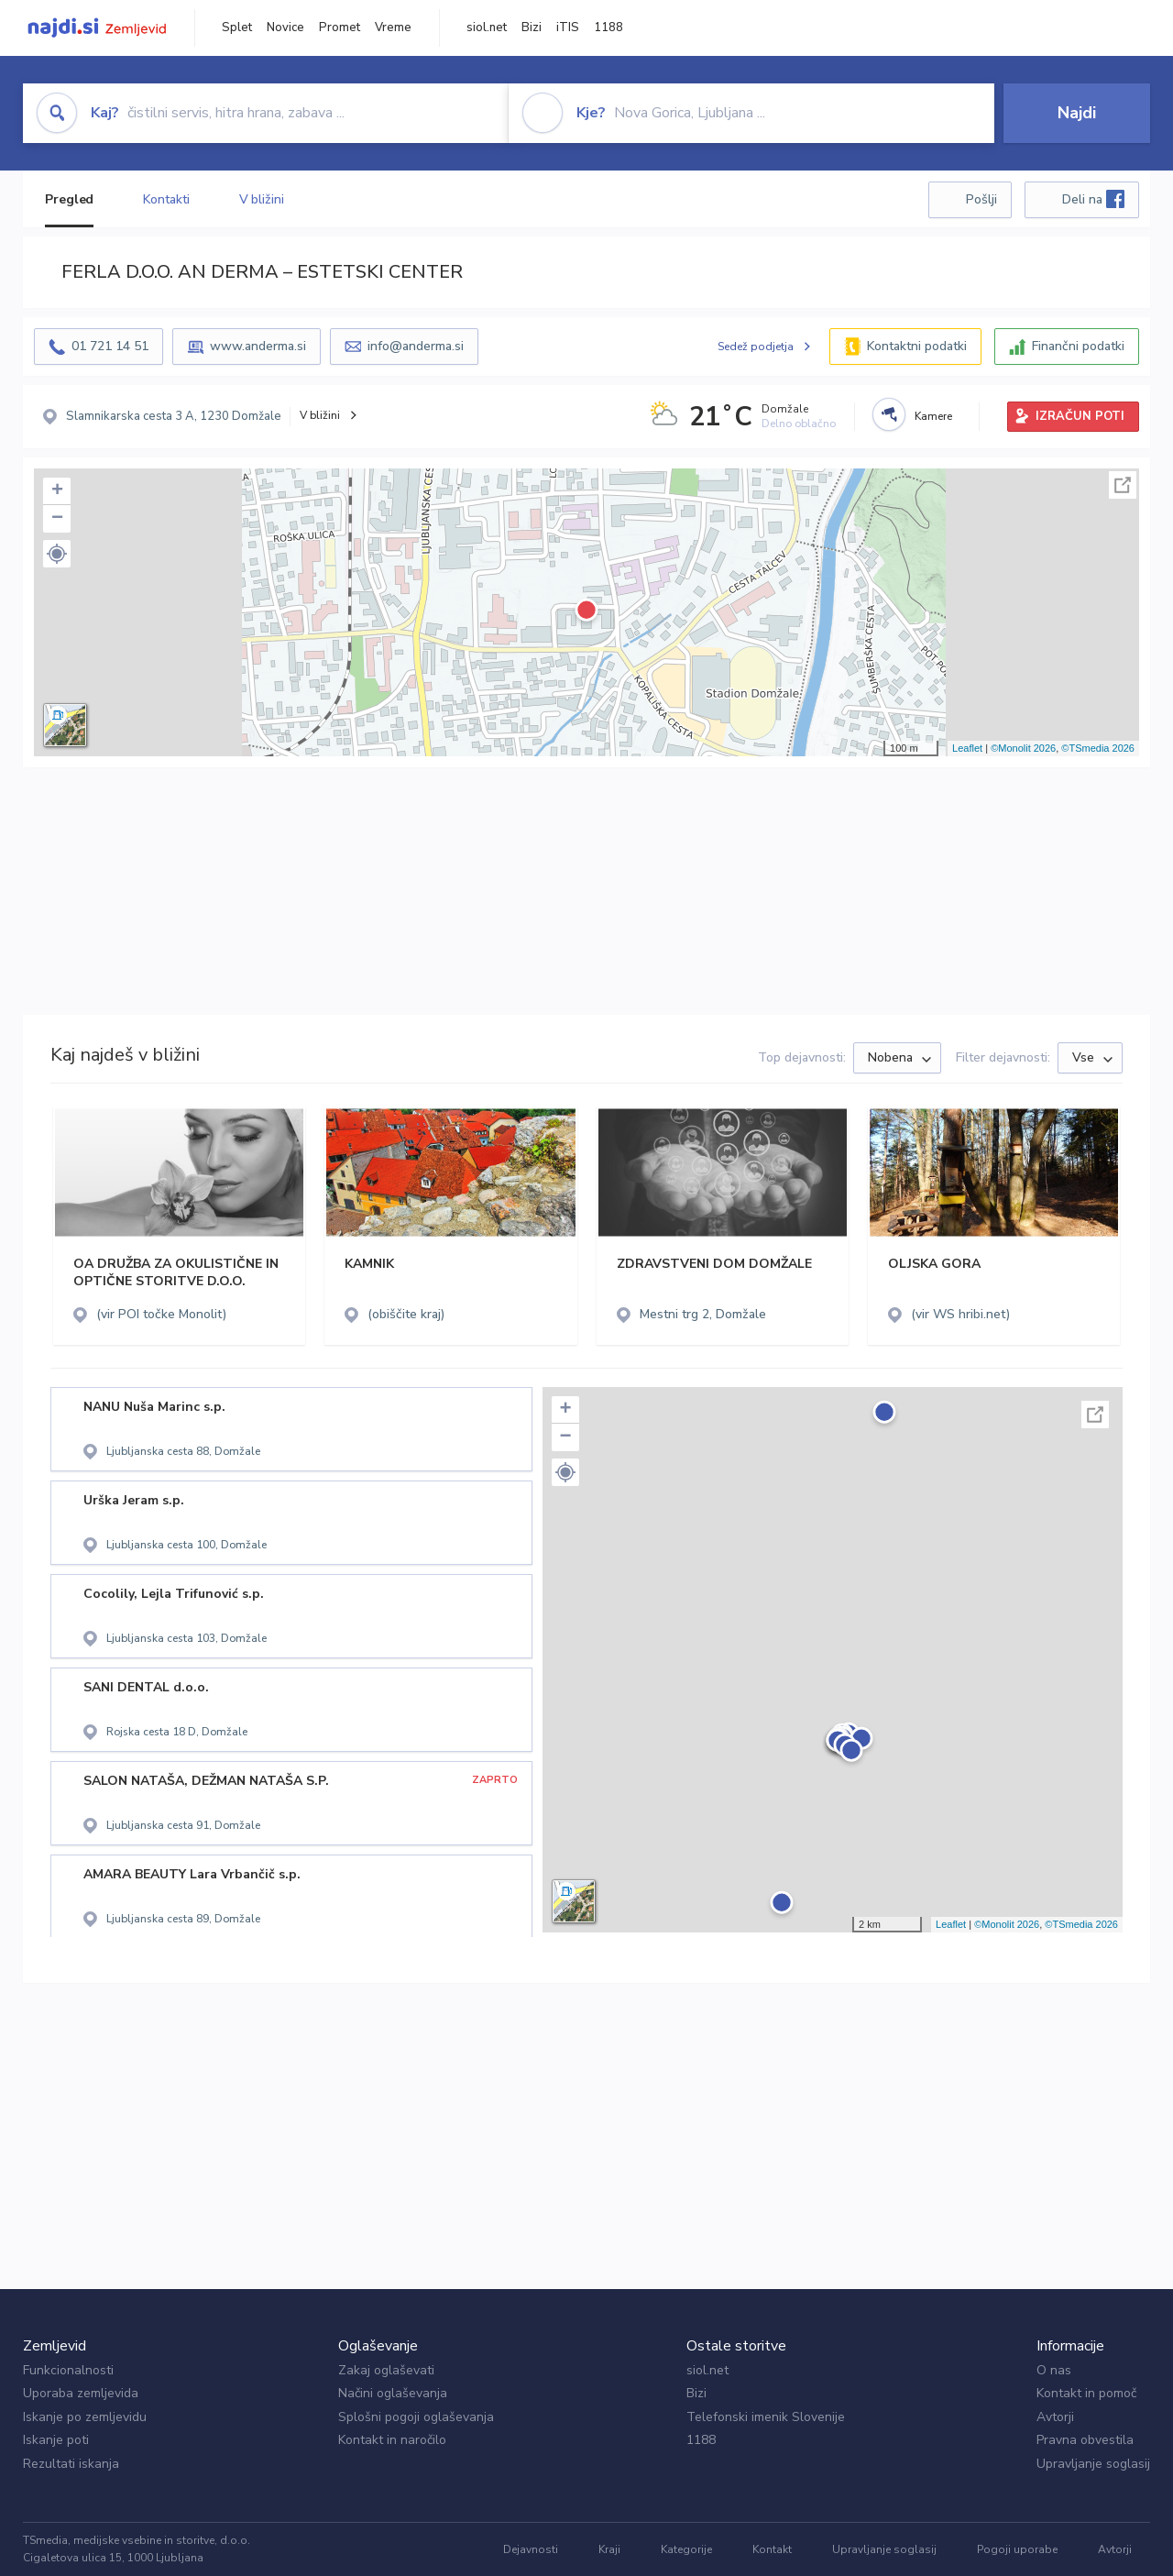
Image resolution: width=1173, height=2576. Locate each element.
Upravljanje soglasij (1093, 2463)
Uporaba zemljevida (80, 2393)
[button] (57, 553)
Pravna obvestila (1085, 2440)
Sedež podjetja (756, 346)
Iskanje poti (56, 2440)
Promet (339, 27)
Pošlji (981, 199)
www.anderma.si (258, 346)
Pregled (69, 199)
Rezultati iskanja (71, 2463)
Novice (285, 27)
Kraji (609, 2549)
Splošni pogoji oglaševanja (416, 2417)
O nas (1053, 2370)
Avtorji (1055, 2417)
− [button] (57, 519)
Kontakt (772, 2549)
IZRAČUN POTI (1080, 416)
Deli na (1093, 199)
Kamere (933, 416)
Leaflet (967, 748)
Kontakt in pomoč (1086, 2393)
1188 (608, 27)
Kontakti (166, 199)
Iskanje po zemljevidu (85, 2417)
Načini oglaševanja (392, 2393)
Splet (237, 27)
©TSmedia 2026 (1098, 748)
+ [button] (57, 491)
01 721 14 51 (109, 346)
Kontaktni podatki (917, 346)
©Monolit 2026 (1023, 748)
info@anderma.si (415, 346)
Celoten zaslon (1122, 485)
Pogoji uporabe (1017, 2549)
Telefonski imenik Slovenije (765, 2417)
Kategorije (686, 2549)
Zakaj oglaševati (386, 2370)
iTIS (567, 27)
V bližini (261, 199)
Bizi (531, 27)
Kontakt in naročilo (392, 2440)
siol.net (486, 27)
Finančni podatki (1078, 346)
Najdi (1077, 113)
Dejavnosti (530, 2549)
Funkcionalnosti (68, 2370)
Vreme (393, 27)
